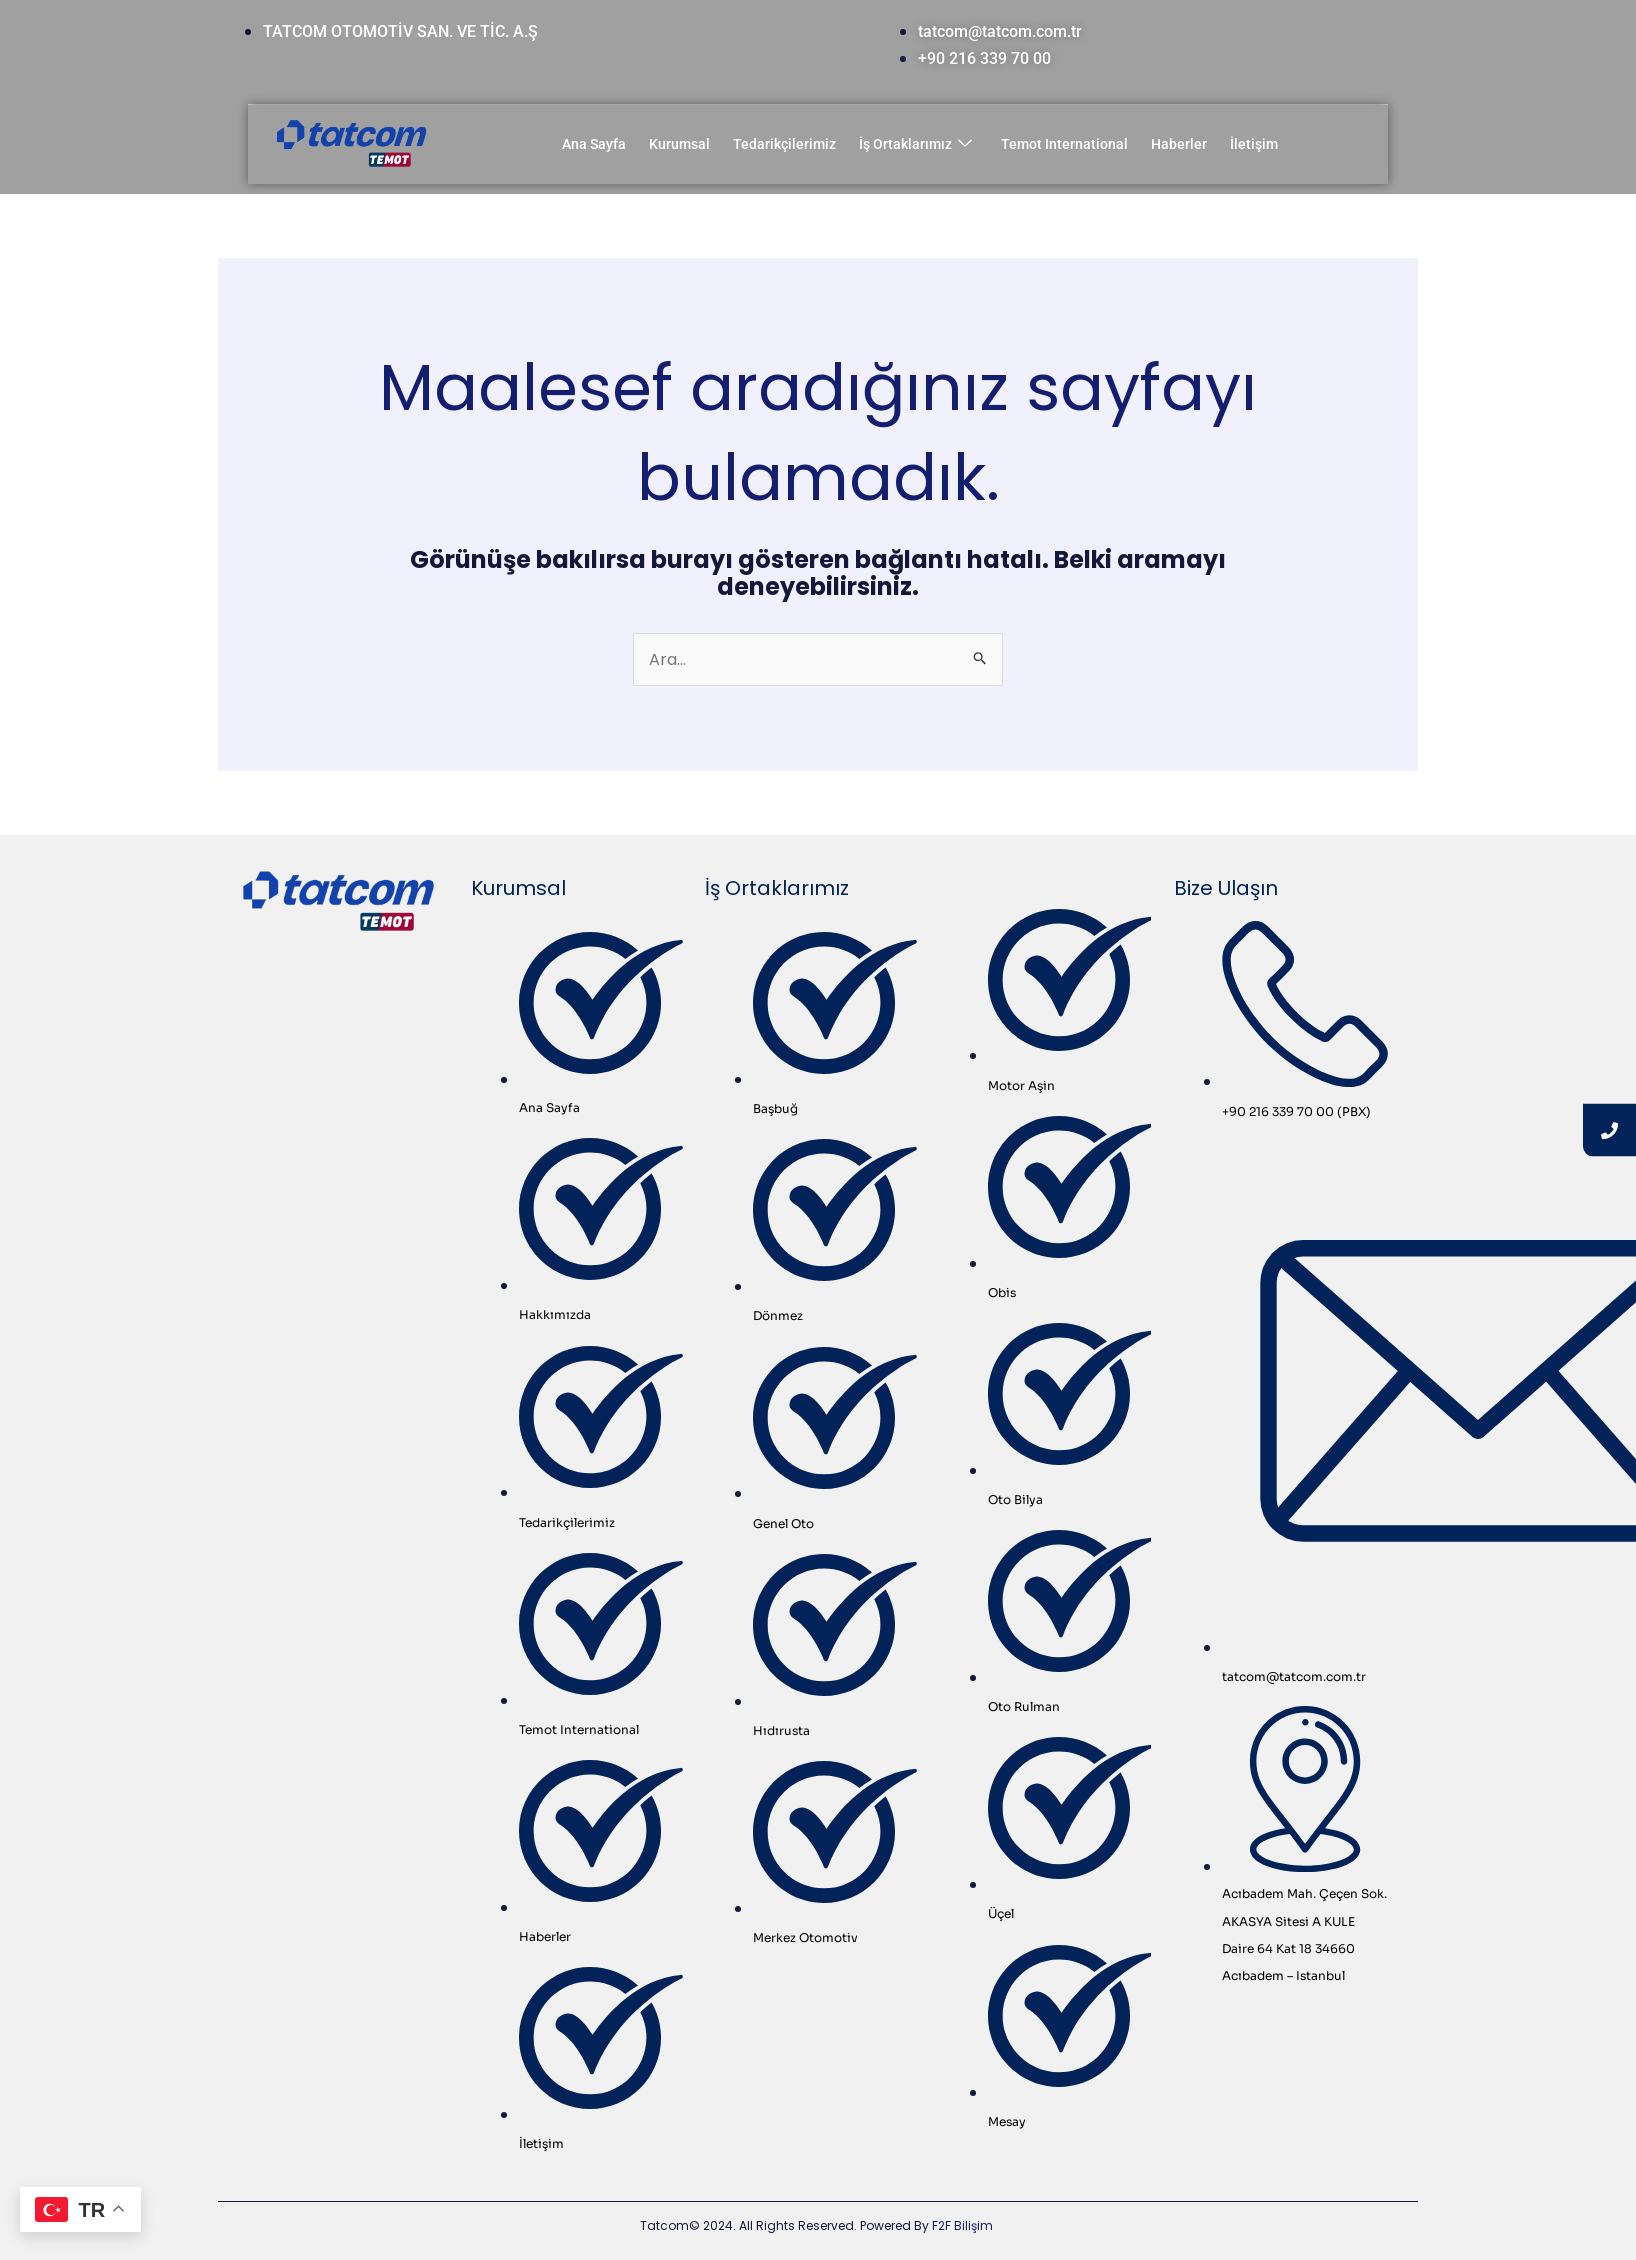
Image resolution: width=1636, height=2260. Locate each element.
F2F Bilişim (962, 2225)
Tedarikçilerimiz (784, 144)
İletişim (1254, 144)
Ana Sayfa (594, 144)
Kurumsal (679, 144)
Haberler (1179, 144)
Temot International (1064, 144)
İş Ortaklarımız (915, 144)
